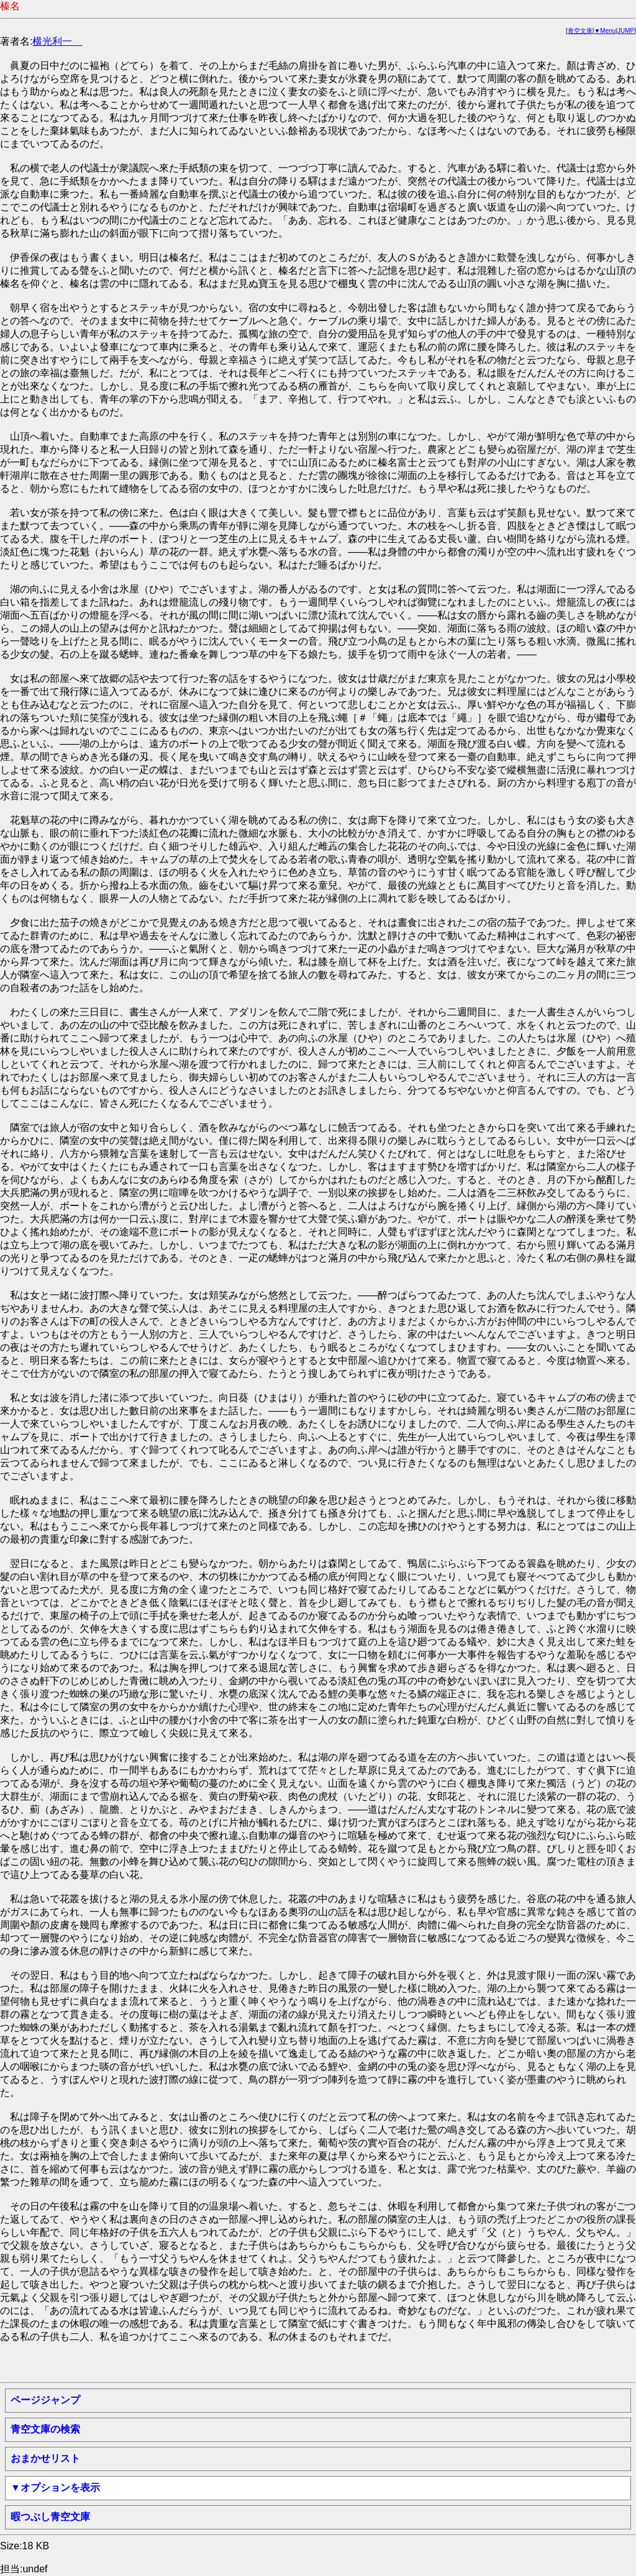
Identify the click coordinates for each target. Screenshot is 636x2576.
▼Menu (605, 30)
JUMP (625, 30)
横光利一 (57, 41)
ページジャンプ (45, 2400)
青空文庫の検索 (45, 2429)
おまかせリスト (45, 2458)
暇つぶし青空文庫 (50, 2516)
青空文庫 (580, 30)
